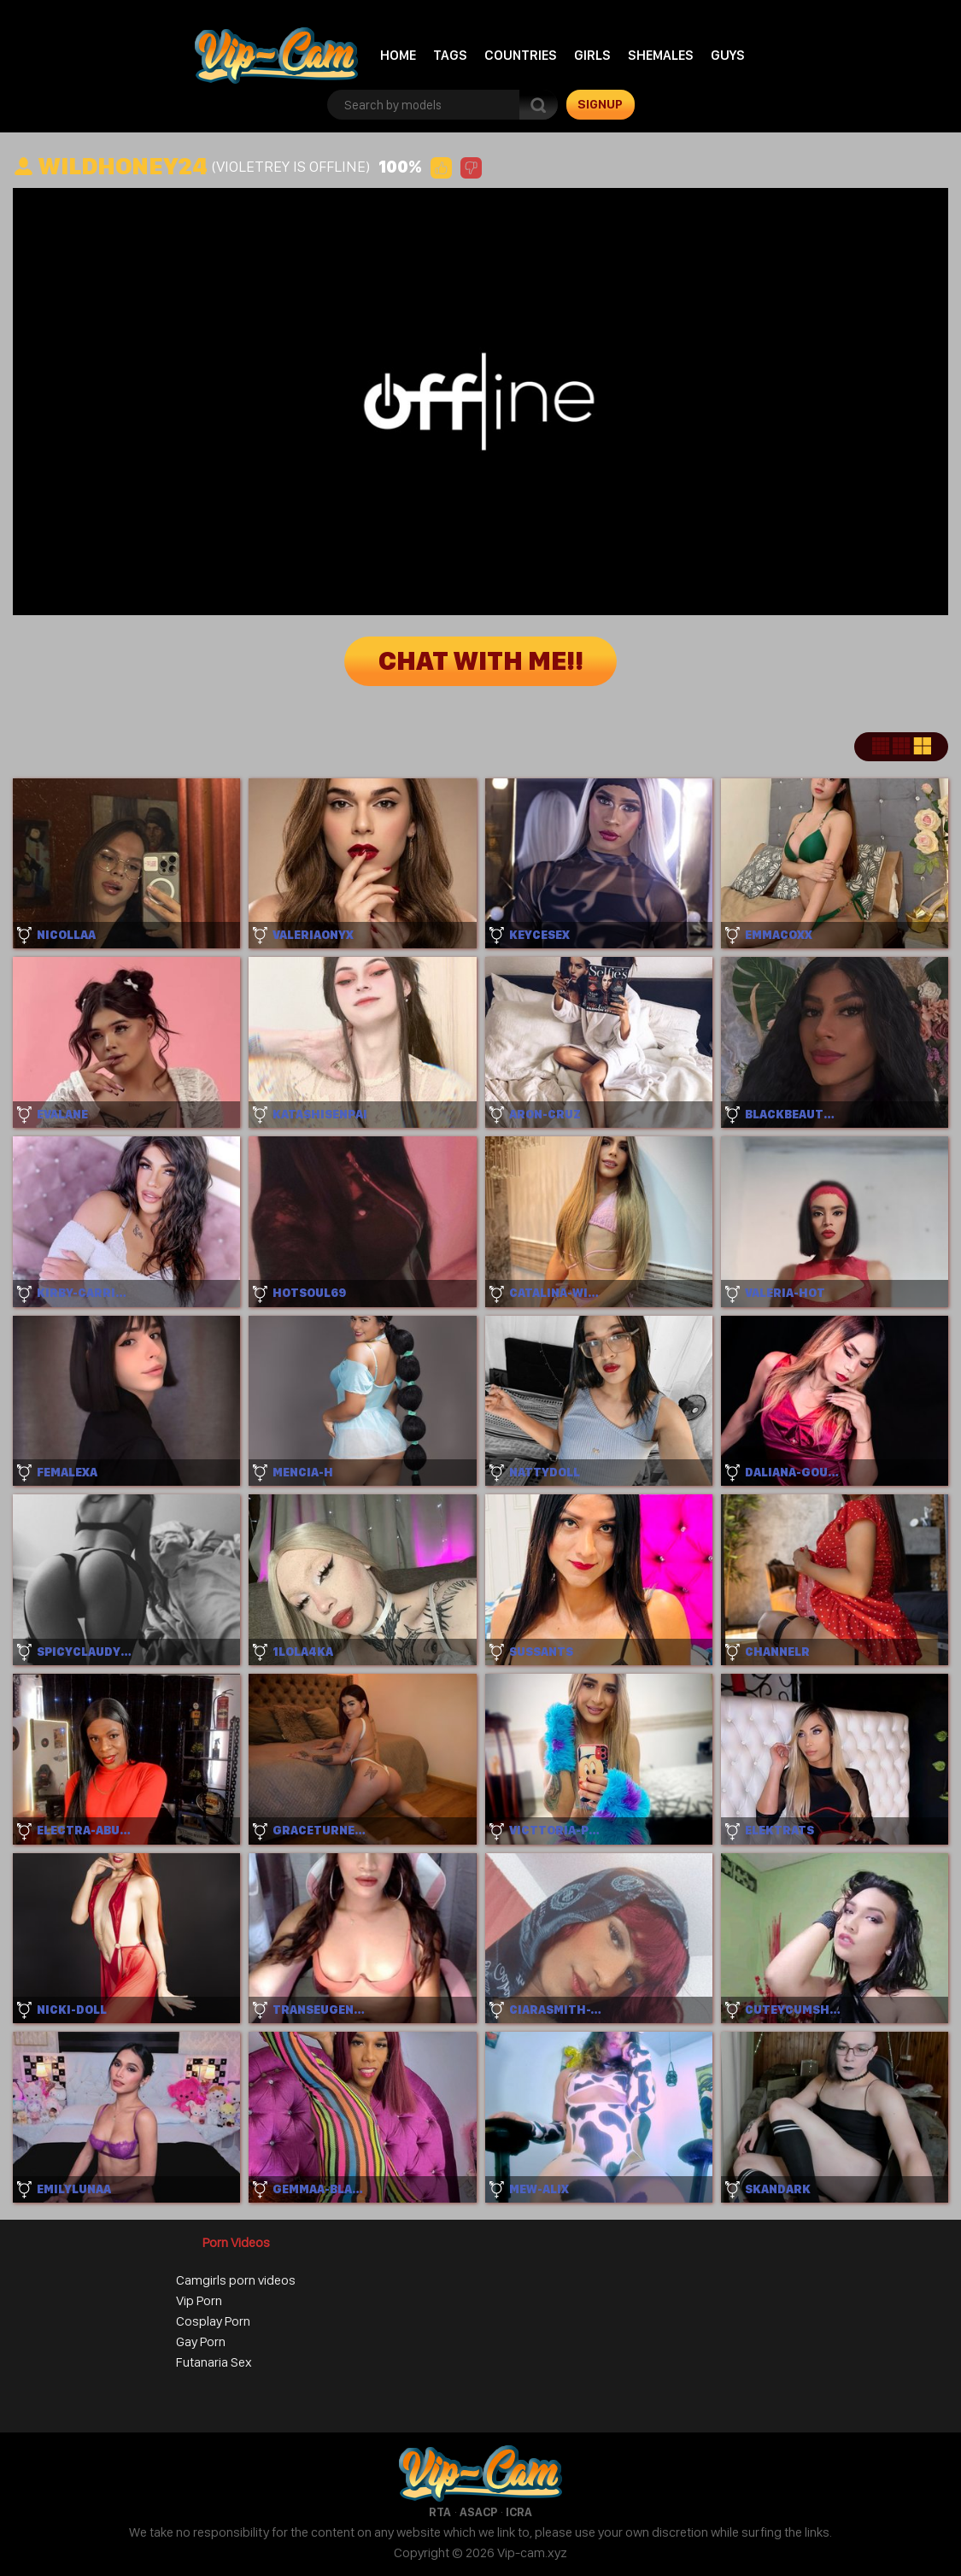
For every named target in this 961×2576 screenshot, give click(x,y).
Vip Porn (199, 2300)
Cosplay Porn (213, 2321)
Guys (728, 55)
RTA (440, 2512)
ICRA (519, 2512)
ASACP (478, 2512)
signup (600, 104)
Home (398, 55)
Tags (450, 55)
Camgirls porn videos (236, 2280)
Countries (520, 55)
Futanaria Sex (214, 2362)
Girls (592, 55)
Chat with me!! (480, 661)
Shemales (661, 55)
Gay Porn (201, 2341)
